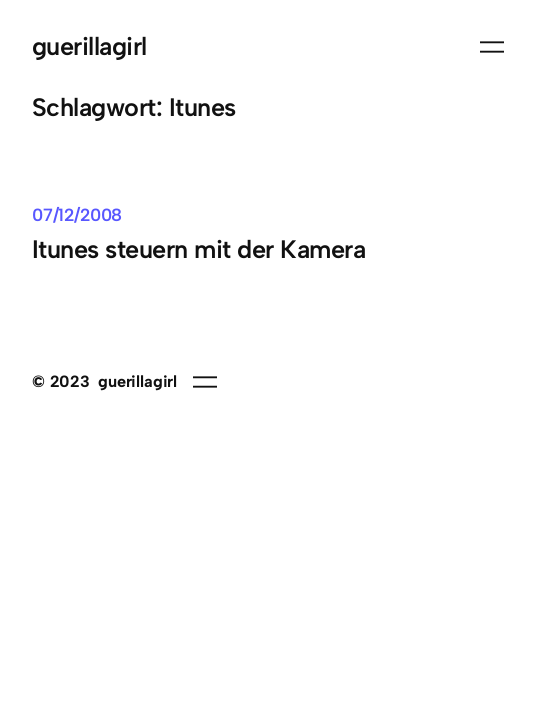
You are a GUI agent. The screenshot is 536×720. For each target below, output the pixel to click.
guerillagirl (89, 46)
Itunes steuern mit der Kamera (198, 249)
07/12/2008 (77, 214)
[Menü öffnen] (492, 47)
